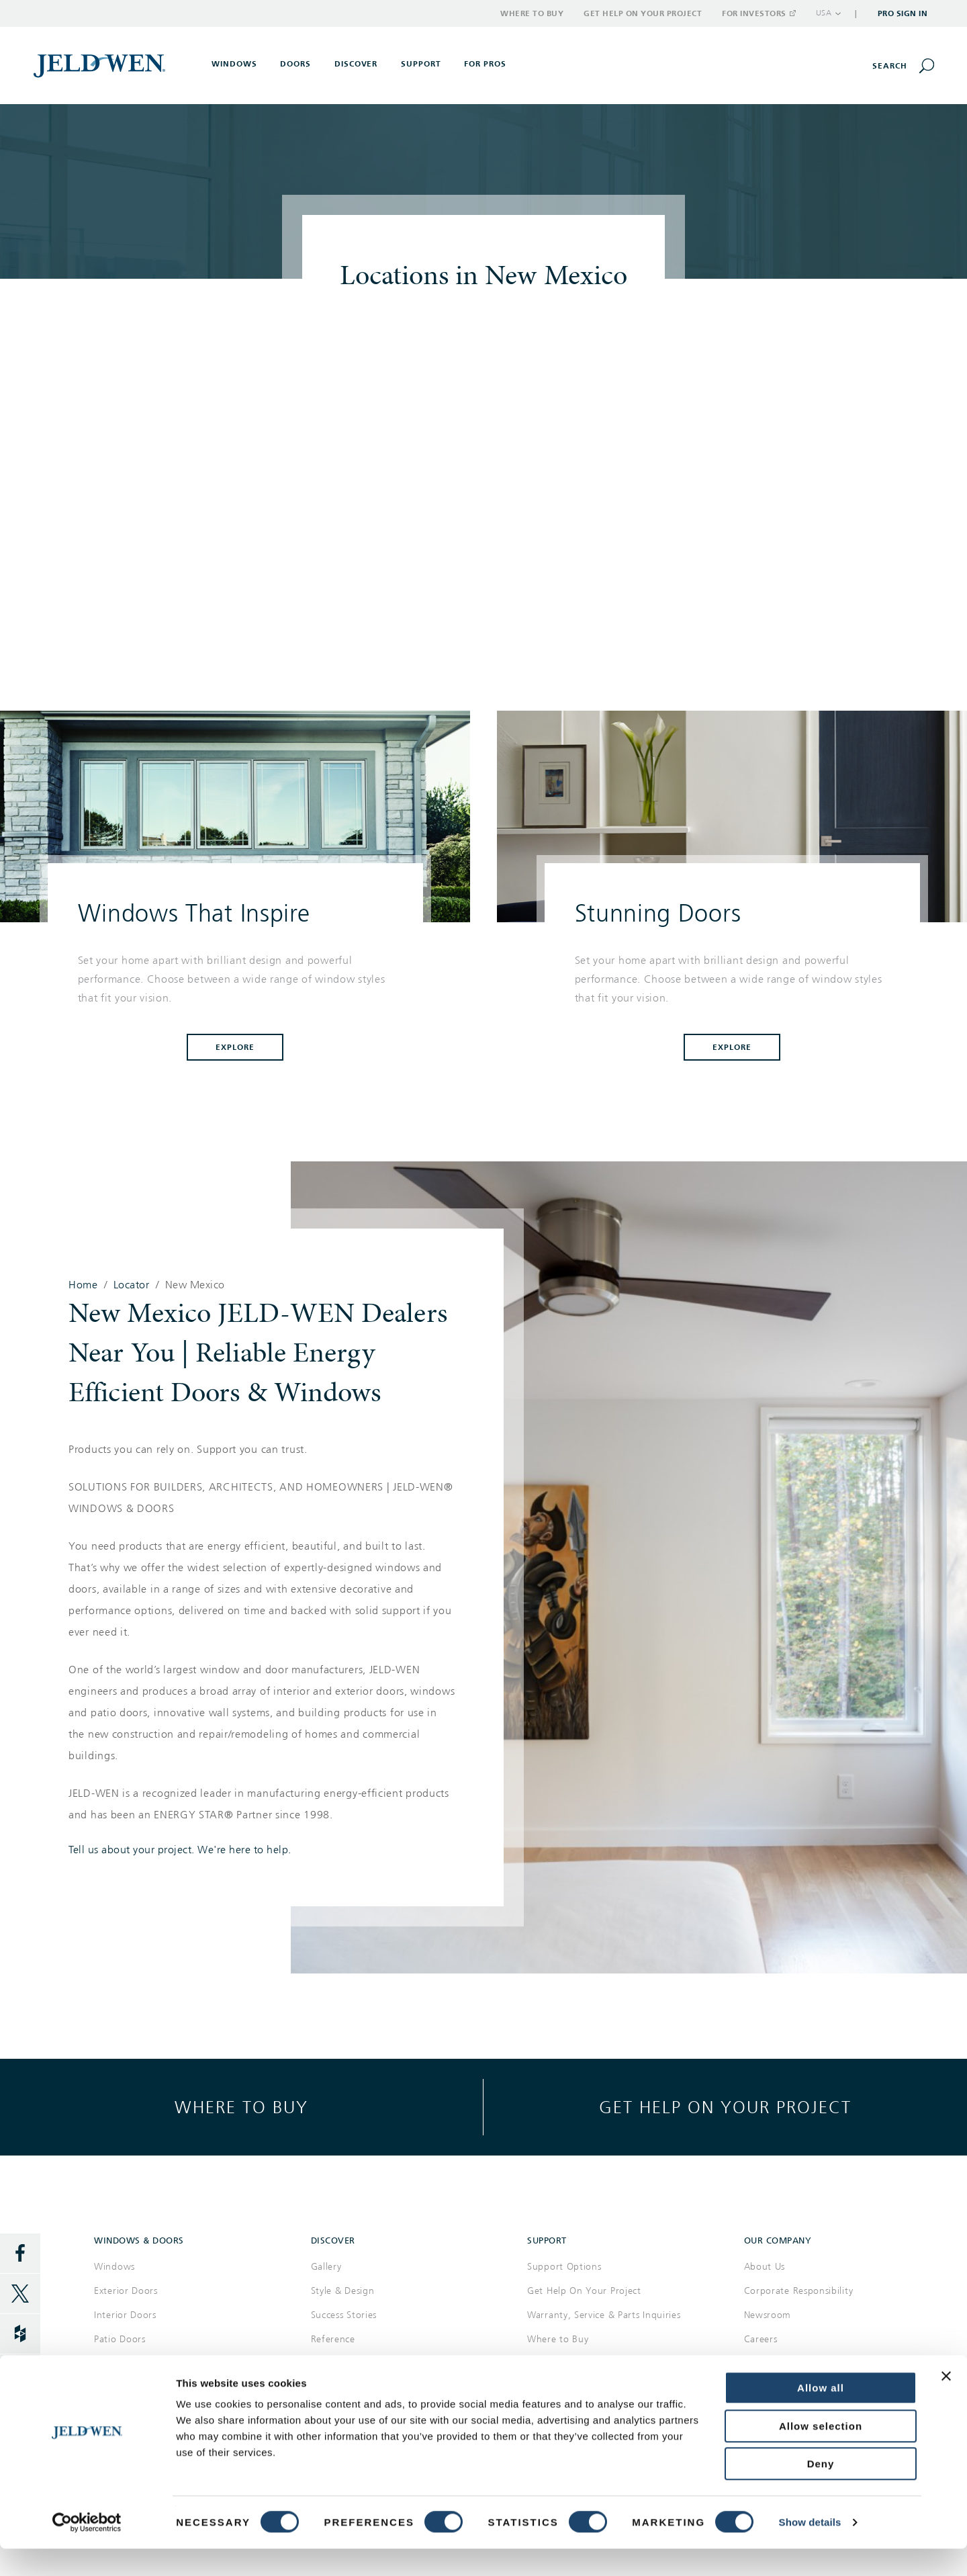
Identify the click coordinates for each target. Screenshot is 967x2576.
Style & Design (343, 2291)
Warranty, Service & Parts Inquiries (604, 2315)
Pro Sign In (903, 13)
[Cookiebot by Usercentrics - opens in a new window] (87, 2550)
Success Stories (344, 2315)
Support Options (564, 2266)
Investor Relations (783, 2363)
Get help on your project (725, 2106)
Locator (131, 1285)
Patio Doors (120, 2339)
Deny (821, 2491)
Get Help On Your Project (584, 2291)
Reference (333, 2339)
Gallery (326, 2266)
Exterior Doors (126, 2291)
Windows (114, 2266)
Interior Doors (125, 2315)
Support (421, 64)
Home (82, 1285)
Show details (810, 2549)
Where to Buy (531, 13)
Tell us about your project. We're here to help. (179, 1850)
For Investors (758, 13)
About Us (765, 2266)
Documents (336, 2363)
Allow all (820, 2415)
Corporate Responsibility (799, 2291)
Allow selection (820, 2453)
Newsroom (768, 2315)
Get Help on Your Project (643, 13)
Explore (235, 1047)
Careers (761, 2339)
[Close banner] (946, 2403)
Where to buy (241, 2106)
